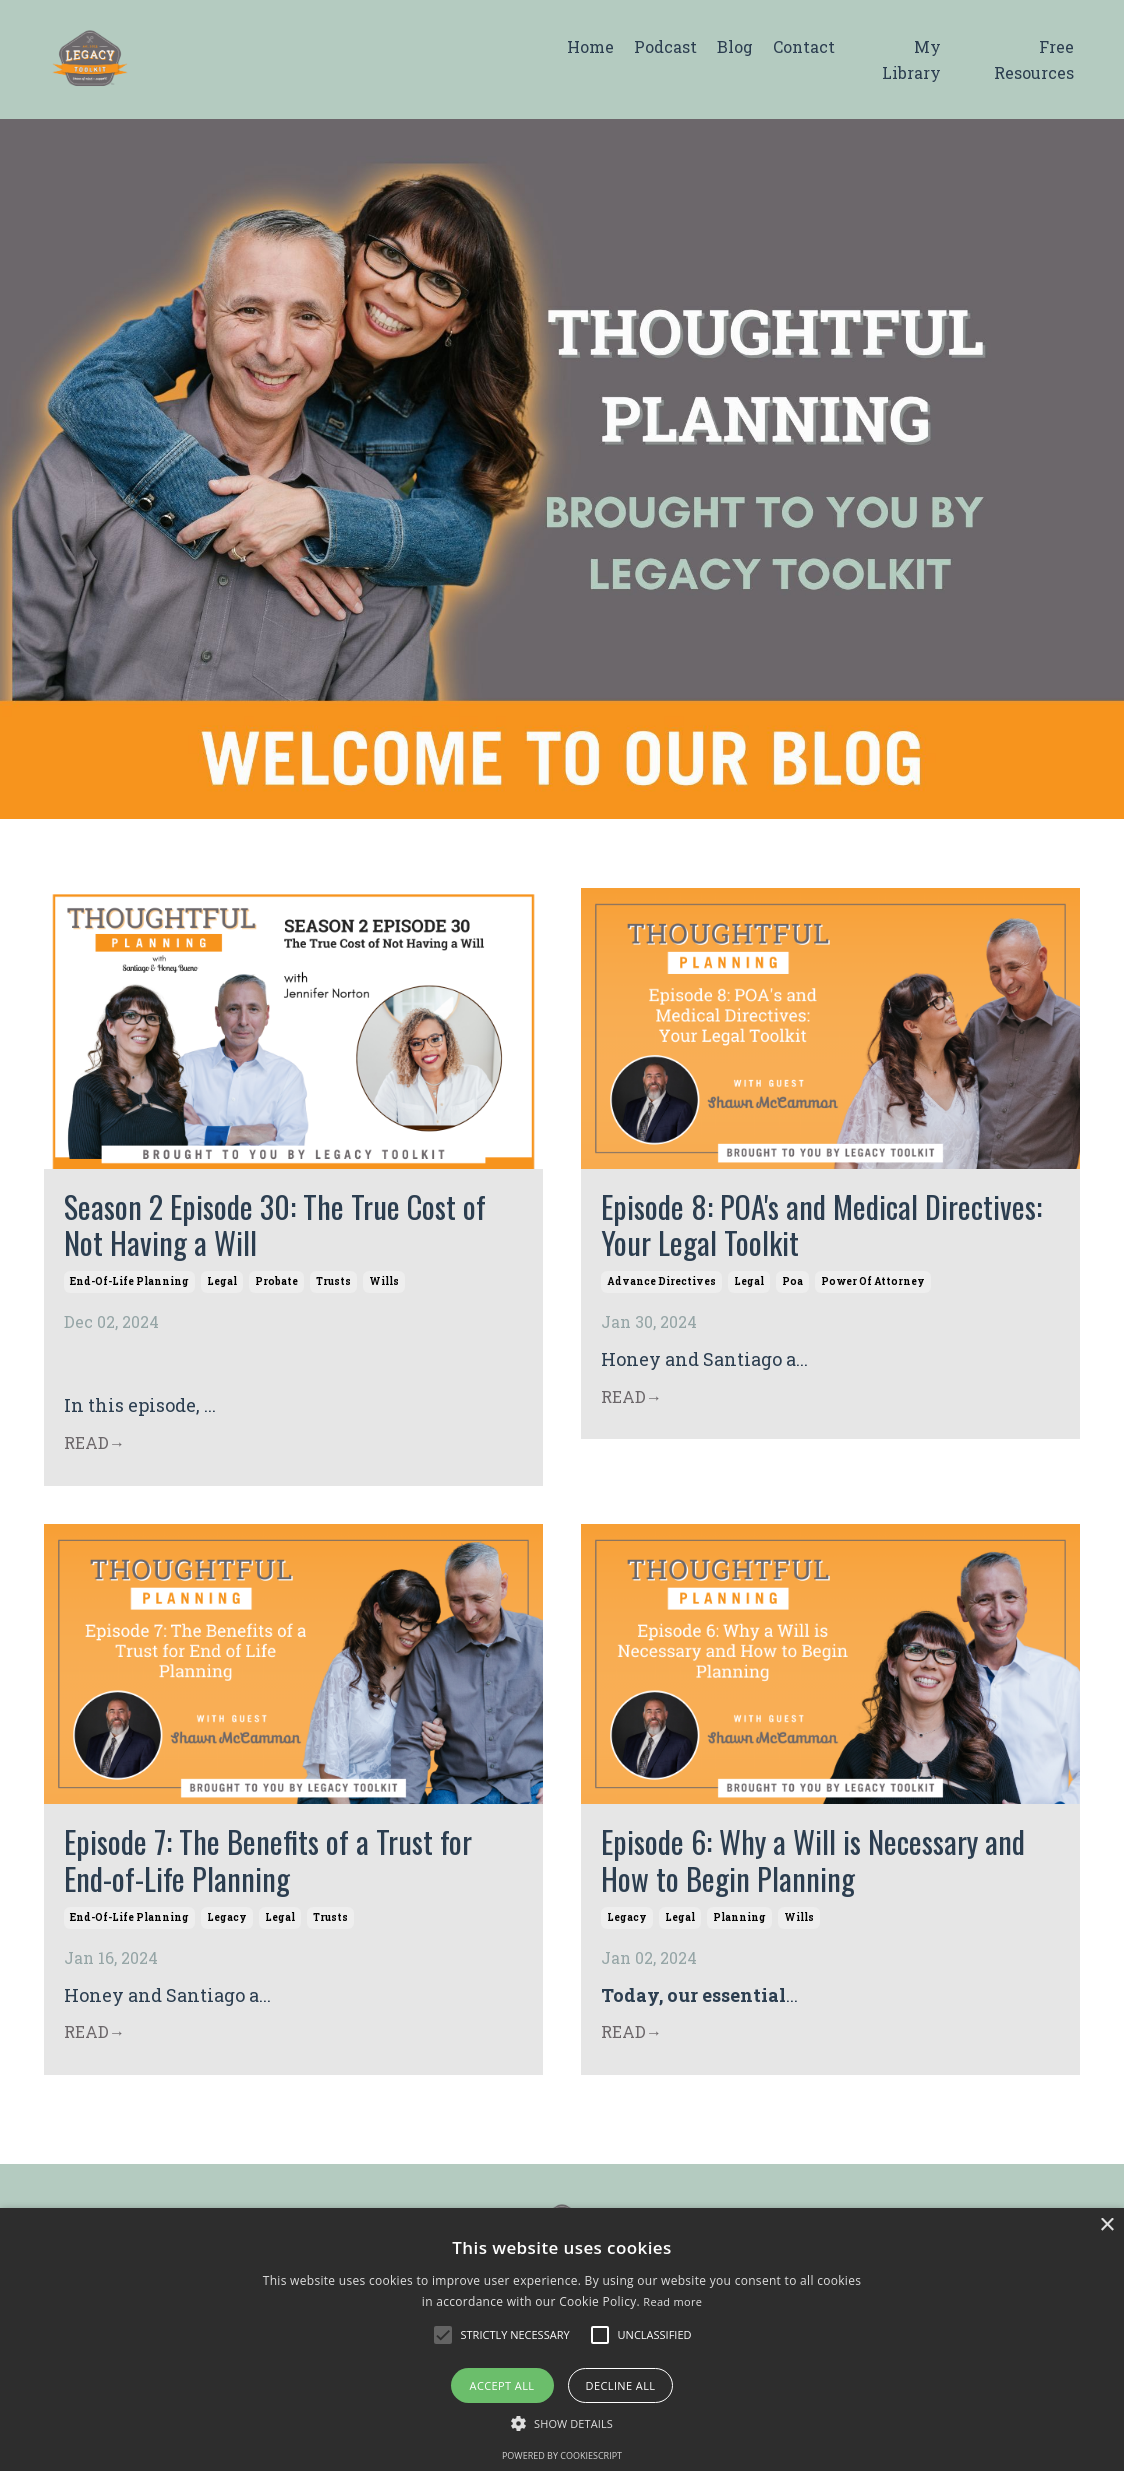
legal (222, 1286)
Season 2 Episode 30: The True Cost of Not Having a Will (283, 1227)
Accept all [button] (502, 2385)
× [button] (1106, 2225)
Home (590, 46)
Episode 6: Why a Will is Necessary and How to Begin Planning (823, 1867)
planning (739, 1926)
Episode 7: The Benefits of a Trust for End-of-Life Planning (274, 1867)
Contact (804, 46)
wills (384, 1286)
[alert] (562, 2339)
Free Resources (1034, 59)
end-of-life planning (129, 1286)
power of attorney (873, 1286)
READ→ (94, 1446)
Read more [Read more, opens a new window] (672, 2301)
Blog (735, 46)
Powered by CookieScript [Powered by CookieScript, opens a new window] (562, 2455)
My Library (911, 59)
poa (792, 1286)
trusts (333, 1286)
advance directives (661, 1286)
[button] (443, 2335)
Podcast (665, 46)
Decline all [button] (621, 2385)
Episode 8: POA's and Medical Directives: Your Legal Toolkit (767, 1227)
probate (276, 1286)
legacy (227, 1926)
